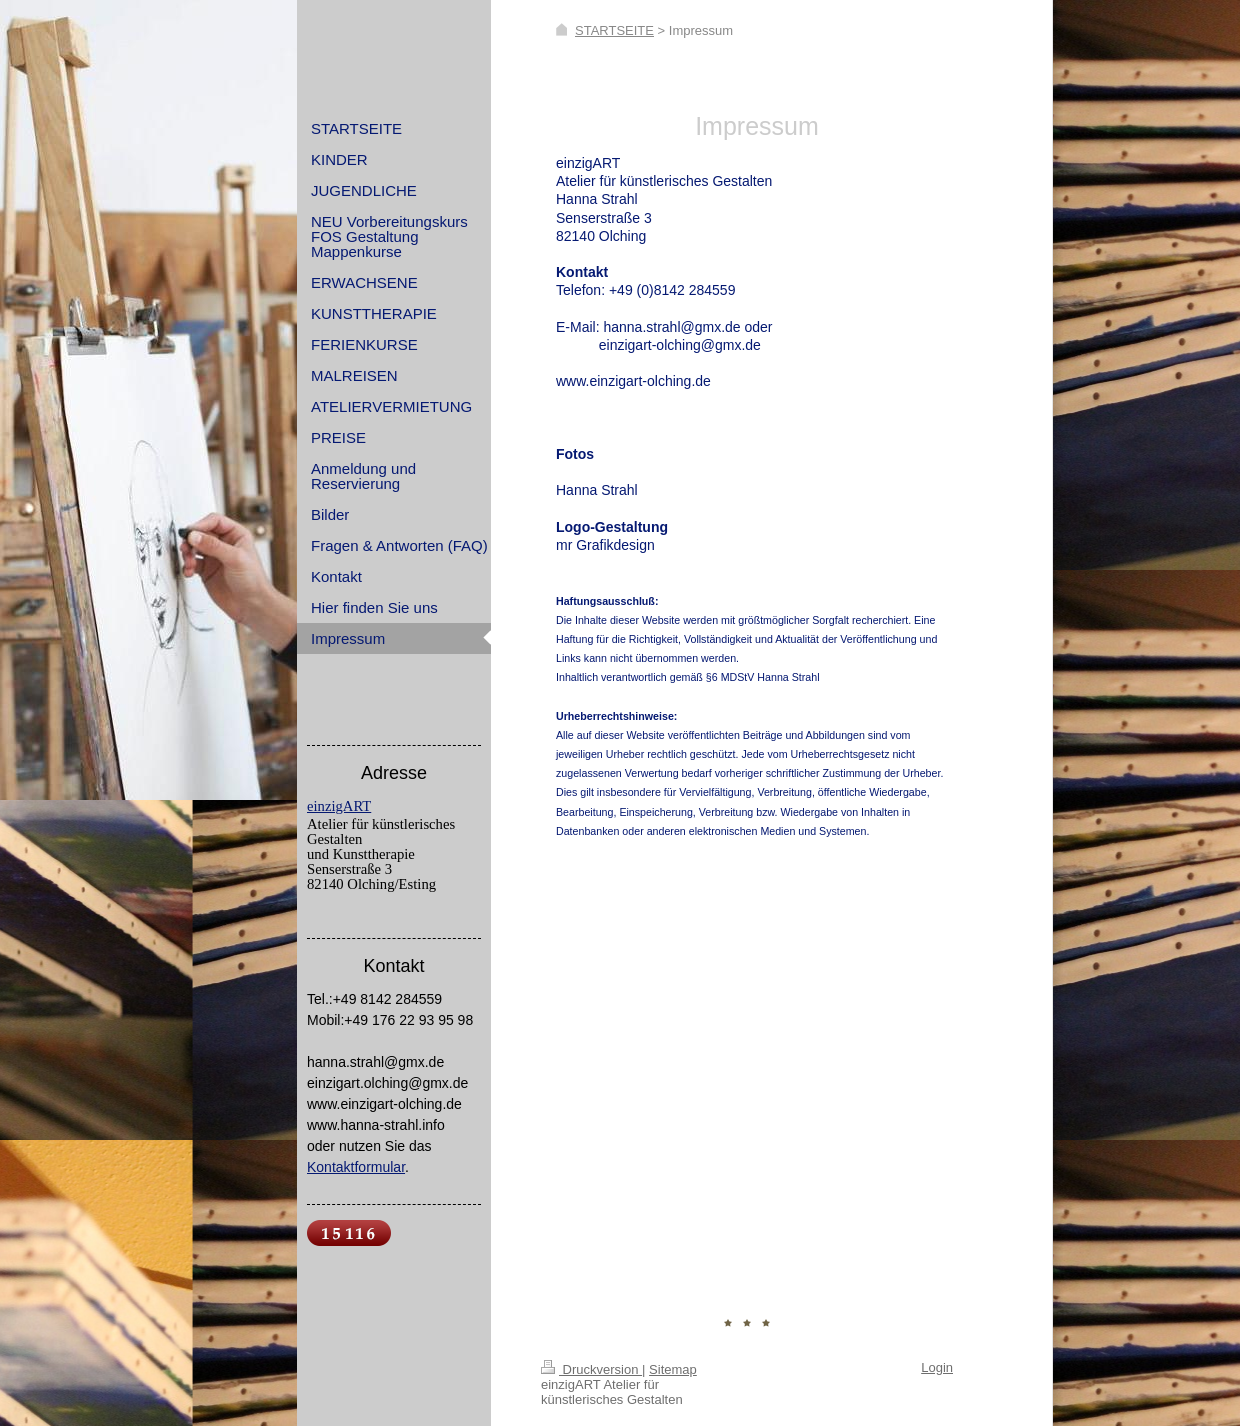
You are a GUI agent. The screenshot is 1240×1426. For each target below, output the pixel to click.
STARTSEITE (614, 30)
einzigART (339, 806)
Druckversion (591, 1369)
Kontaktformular (356, 1167)
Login (937, 1367)
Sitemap (673, 1369)
